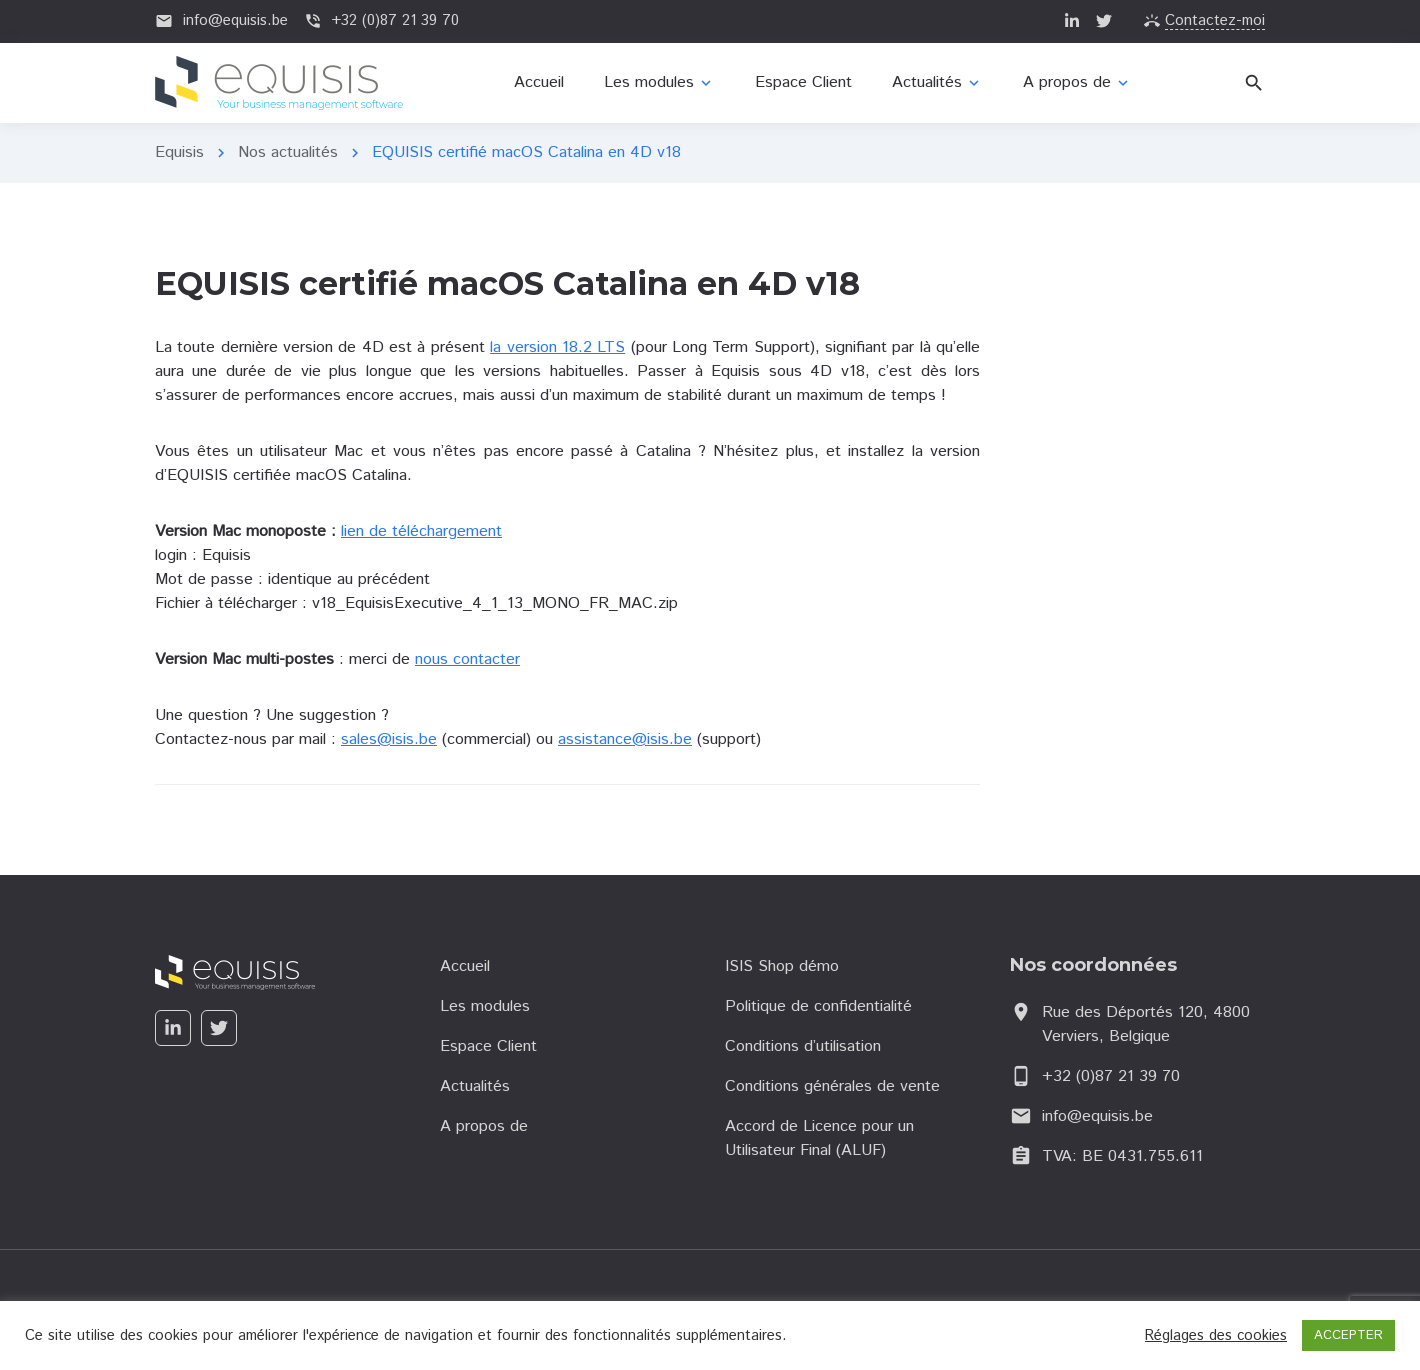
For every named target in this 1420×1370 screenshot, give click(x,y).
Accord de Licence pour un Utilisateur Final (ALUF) (819, 1138)
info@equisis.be (1097, 1116)
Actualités (475, 1086)
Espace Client (488, 1046)
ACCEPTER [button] (1348, 1335)
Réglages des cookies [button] (1216, 1336)
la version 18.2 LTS (557, 347)
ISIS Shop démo (782, 966)
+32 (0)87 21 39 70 (1111, 1076)
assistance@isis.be (625, 739)
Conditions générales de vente (832, 1086)
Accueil (465, 966)
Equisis (179, 152)
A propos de (484, 1126)
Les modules (485, 1006)
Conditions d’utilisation (803, 1046)
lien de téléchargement (421, 531)
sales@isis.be (389, 739)
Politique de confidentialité (818, 1006)
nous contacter (467, 659)
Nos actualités (288, 152)
